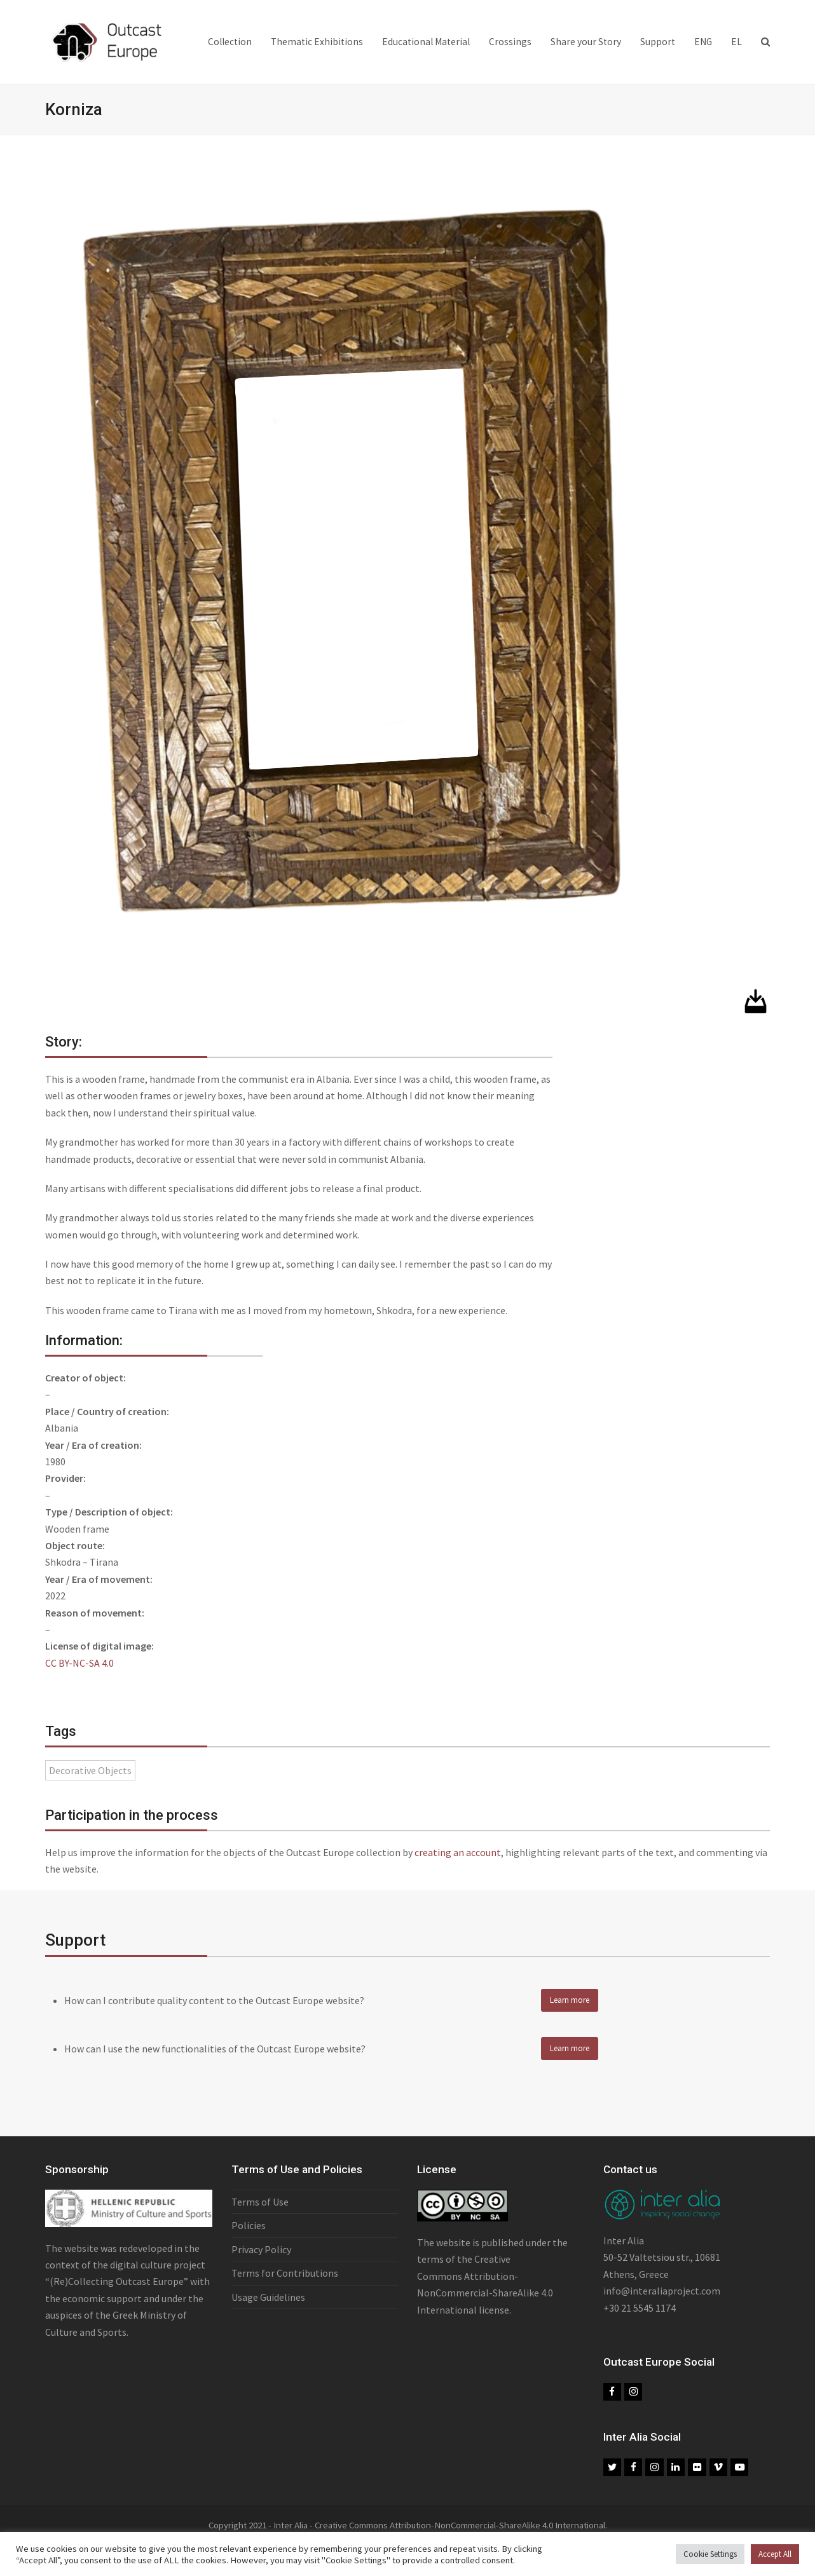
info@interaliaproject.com (661, 2296)
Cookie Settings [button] (710, 2554)
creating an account (457, 1852)
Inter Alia (623, 2246)
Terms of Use (260, 2207)
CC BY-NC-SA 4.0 (79, 1663)
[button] (765, 42)
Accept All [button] (774, 2554)
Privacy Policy (261, 2254)
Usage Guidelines (268, 2302)
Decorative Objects (90, 1770)
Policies (248, 2231)
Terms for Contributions (284, 2278)
